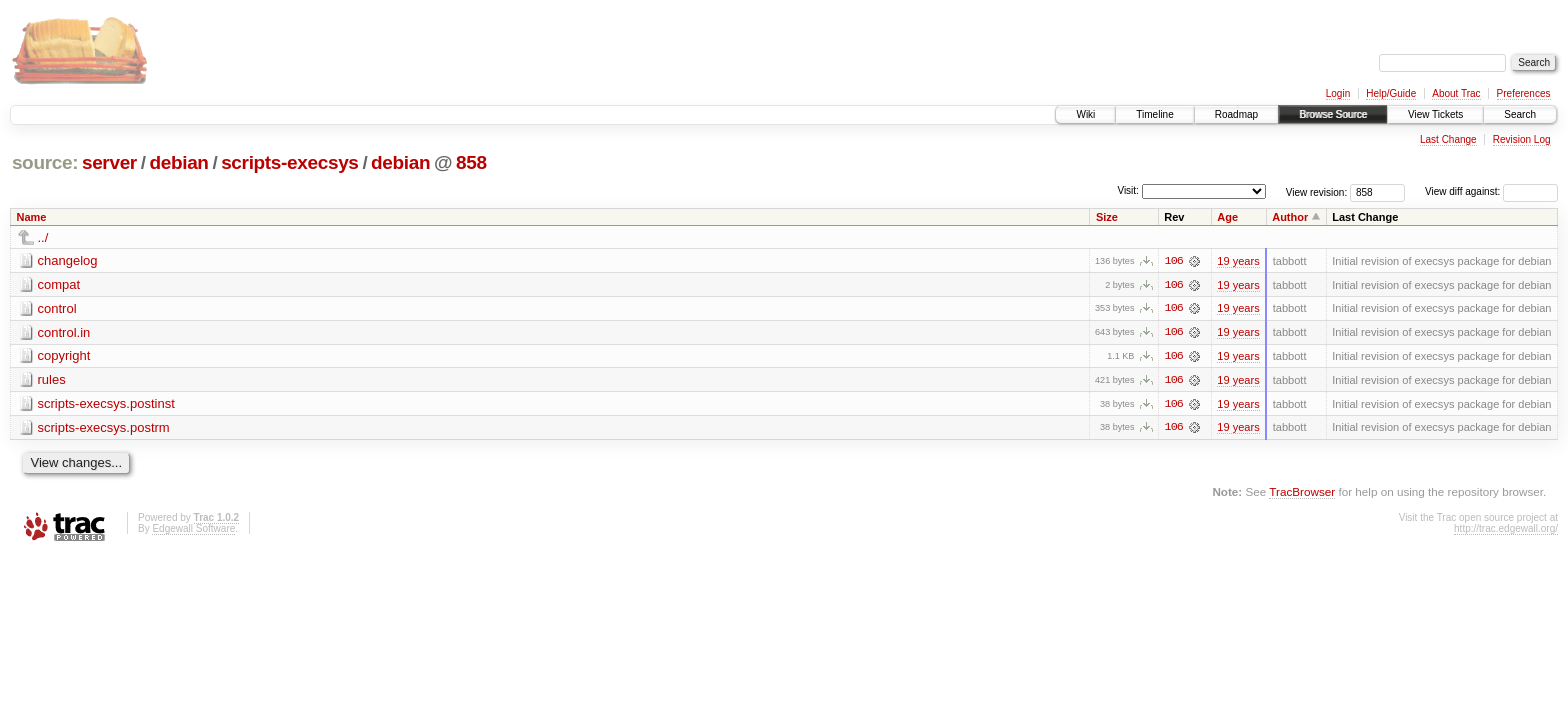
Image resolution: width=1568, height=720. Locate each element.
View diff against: (1491, 191)
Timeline (1154, 114)
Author (1290, 217)
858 (471, 162)
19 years (1238, 261)
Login (1338, 93)
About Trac (1456, 93)
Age (1227, 217)
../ (43, 237)
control (57, 308)
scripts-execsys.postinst (106, 404)
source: (45, 162)
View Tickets (1435, 114)
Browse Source (1333, 114)
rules (52, 380)
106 (1174, 261)
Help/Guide (1391, 93)
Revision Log (1522, 139)
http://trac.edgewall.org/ (1506, 530)
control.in (64, 332)
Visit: (1128, 190)
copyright (64, 356)
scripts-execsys (289, 162)
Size (1107, 217)
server (109, 162)
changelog (68, 260)
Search (1520, 114)
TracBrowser (1302, 493)
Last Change (1448, 139)
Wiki (1085, 114)
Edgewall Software (193, 530)
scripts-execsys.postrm (104, 428)
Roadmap (1236, 114)
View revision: (1317, 191)
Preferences (1524, 93)
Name (32, 217)
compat (59, 284)
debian (178, 162)
